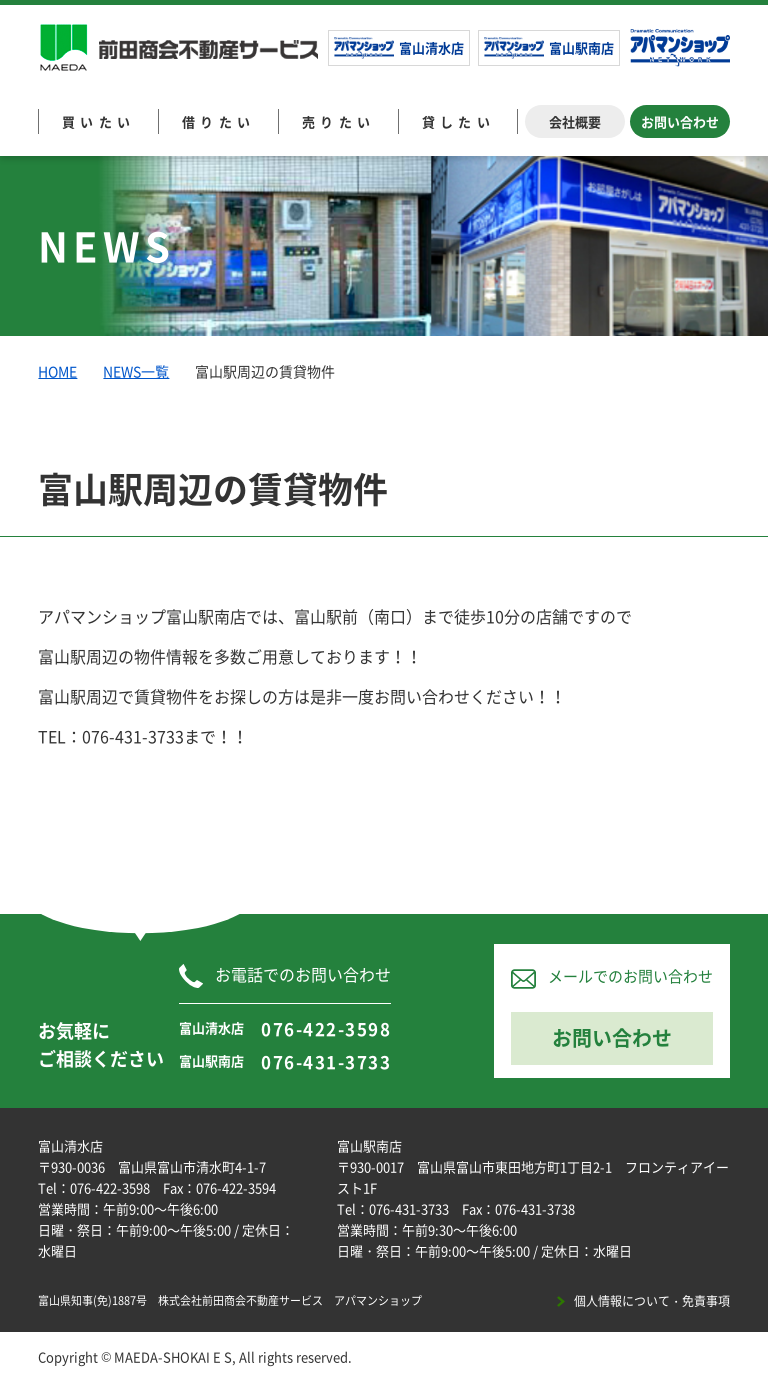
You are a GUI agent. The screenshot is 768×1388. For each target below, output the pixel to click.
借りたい (219, 121)
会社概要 (575, 121)
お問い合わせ (680, 121)
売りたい (339, 121)
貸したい (459, 121)
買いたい (99, 121)
